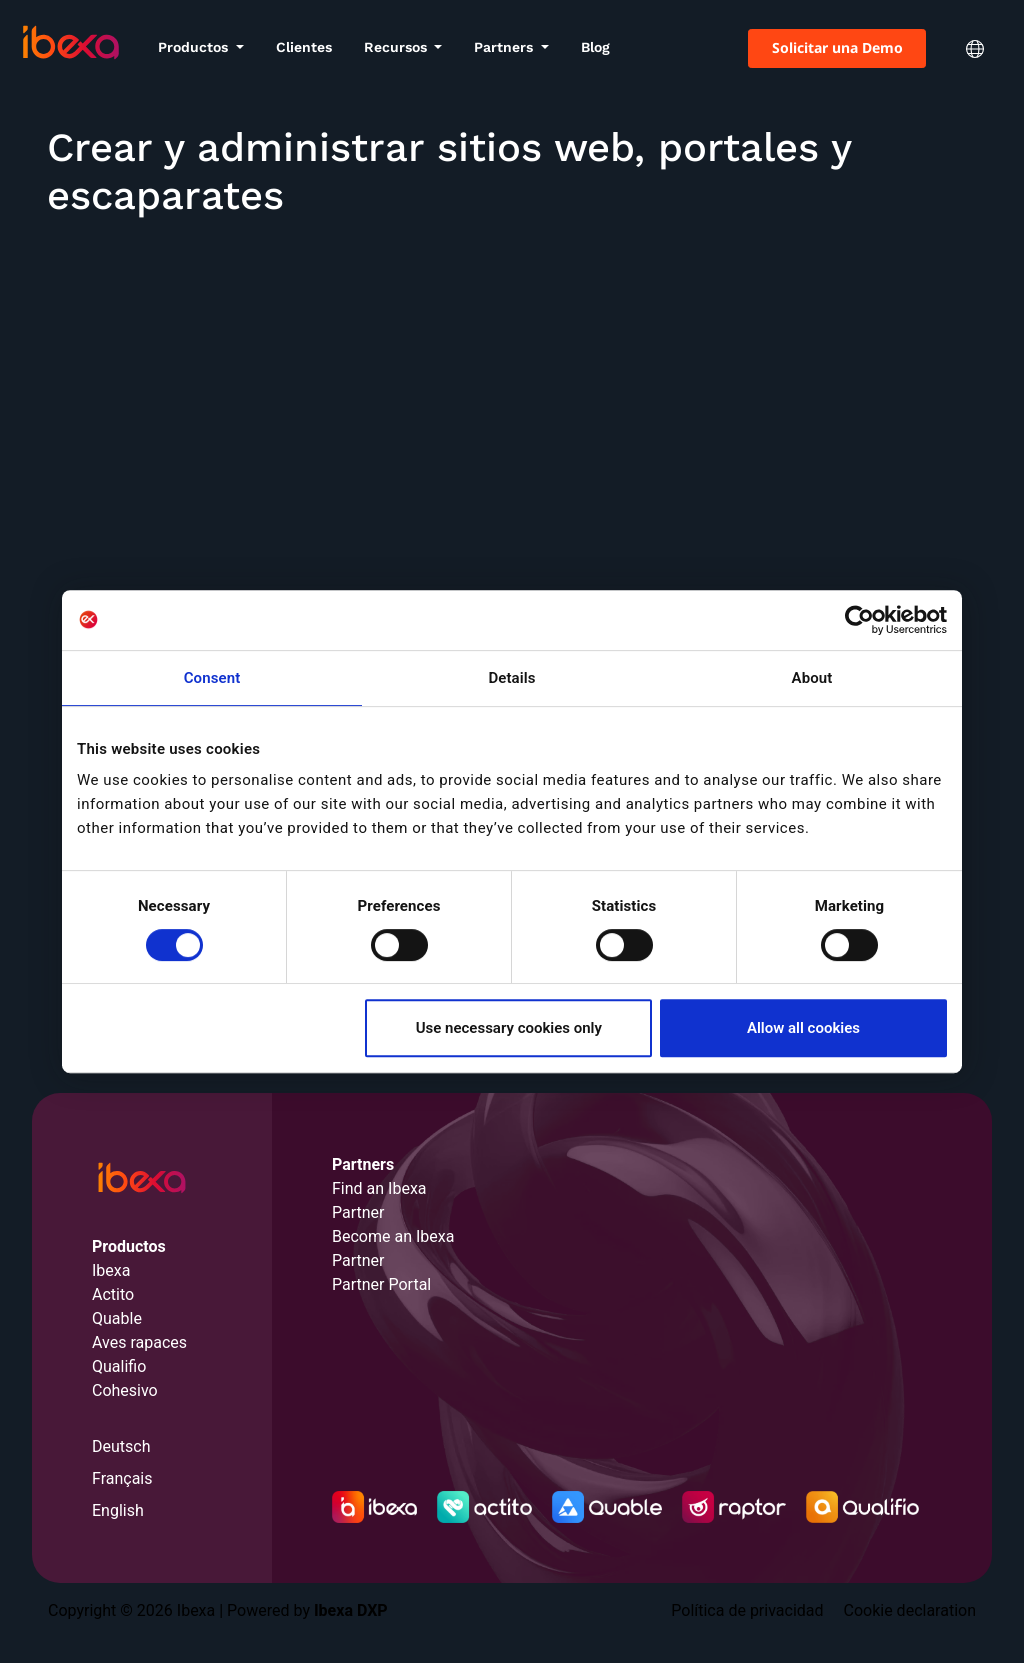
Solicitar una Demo (837, 47)
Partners (505, 47)
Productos (195, 47)
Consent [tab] (212, 678)
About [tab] (812, 678)
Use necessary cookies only (509, 1028)
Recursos (397, 47)
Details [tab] (511, 678)
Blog (595, 47)
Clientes (304, 47)
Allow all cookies (803, 1028)
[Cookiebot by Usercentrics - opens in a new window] (859, 620)
